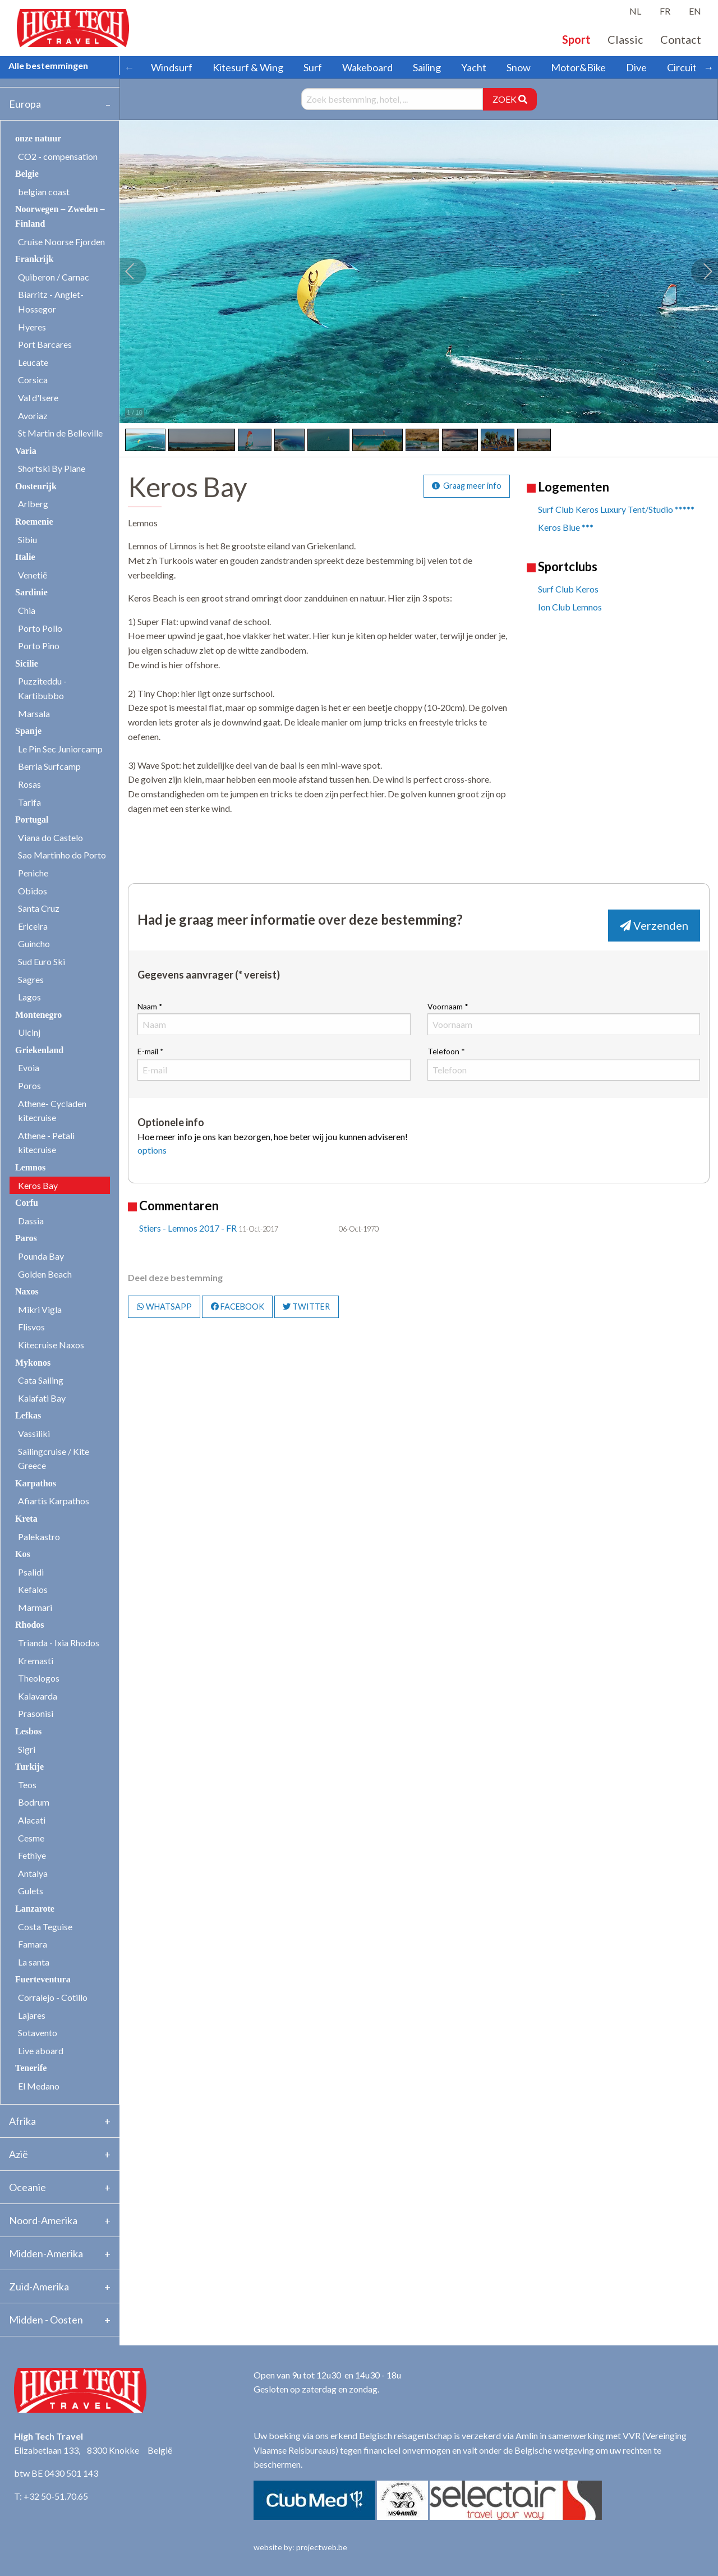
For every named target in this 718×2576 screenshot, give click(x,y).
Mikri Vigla (40, 1309)
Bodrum (33, 1802)
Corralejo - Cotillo (53, 1997)
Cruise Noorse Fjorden (61, 241)
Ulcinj (29, 1032)
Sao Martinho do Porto (62, 855)
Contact (680, 39)
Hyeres (32, 327)
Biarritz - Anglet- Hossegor (51, 301)
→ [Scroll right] (708, 67)
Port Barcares (45, 344)
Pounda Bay (41, 1256)
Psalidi (31, 1572)
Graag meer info (466, 485)
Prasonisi (35, 1713)
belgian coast (44, 191)
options (152, 1150)
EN (695, 11)
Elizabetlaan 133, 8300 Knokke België (93, 2450)
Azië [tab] (18, 2154)
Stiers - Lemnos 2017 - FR (188, 1228)
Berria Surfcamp (49, 766)
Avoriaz (33, 415)
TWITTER (306, 1306)
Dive (636, 67)
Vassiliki (34, 1433)
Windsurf (171, 67)
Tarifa (29, 802)
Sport (576, 39)
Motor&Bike (578, 67)
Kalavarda (37, 1696)
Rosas (29, 784)
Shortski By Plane (51, 468)
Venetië (32, 575)
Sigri (26, 1749)
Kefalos (33, 1589)
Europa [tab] (25, 104)
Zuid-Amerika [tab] (39, 2286)
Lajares (31, 2015)
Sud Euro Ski (41, 961)
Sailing (427, 67)
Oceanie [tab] (27, 2187)
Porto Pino (38, 645)
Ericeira (33, 926)
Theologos (38, 1678)
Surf (312, 67)
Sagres (31, 979)
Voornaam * (563, 1018)
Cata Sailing (40, 1380)
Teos (27, 1784)
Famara (32, 1944)
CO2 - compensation (58, 156)
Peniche (33, 872)
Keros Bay (38, 1185)
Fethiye (32, 1855)
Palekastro (39, 1536)
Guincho (34, 943)
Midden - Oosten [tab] (46, 2319)
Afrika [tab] (22, 2121)
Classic (625, 39)
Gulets (30, 1890)
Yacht (473, 67)
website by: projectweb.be (300, 2547)
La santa (33, 1962)
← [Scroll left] (129, 67)
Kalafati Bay (42, 1398)
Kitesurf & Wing (248, 67)
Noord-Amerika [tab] (43, 2220)
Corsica (33, 379)
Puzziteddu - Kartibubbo (42, 688)
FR (665, 11)
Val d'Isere (38, 397)
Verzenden (654, 925)
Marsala (34, 713)
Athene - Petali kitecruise (46, 1142)
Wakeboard (367, 67)
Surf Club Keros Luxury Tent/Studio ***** (616, 509)
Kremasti (35, 1660)
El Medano (38, 2086)
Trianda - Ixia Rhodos (58, 1642)
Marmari (35, 1607)
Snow (519, 67)
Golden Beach (45, 1274)
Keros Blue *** (565, 527)
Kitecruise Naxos (51, 1344)
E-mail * (273, 1063)
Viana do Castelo (50, 837)
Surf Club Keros (568, 589)
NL (635, 11)
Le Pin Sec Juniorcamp (60, 748)
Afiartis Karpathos (53, 1500)
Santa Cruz (38, 908)
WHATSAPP (164, 1306)
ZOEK (510, 99)
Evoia (28, 1067)
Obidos (32, 890)
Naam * (273, 1018)
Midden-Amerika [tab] (46, 2253)
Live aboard (40, 2050)
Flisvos (31, 1326)
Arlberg (33, 503)
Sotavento (37, 2032)
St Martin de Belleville (60, 433)
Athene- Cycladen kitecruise (52, 1110)
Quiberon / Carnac (53, 277)
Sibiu (27, 539)
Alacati (31, 1820)
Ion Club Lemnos (570, 606)
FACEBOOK (237, 1306)
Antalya (33, 1873)
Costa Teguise (45, 1926)
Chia (26, 610)
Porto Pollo (40, 628)
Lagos (29, 996)
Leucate (33, 362)
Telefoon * (563, 1063)
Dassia (31, 1220)
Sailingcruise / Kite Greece (53, 1458)
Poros (29, 1085)
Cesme (31, 1838)
